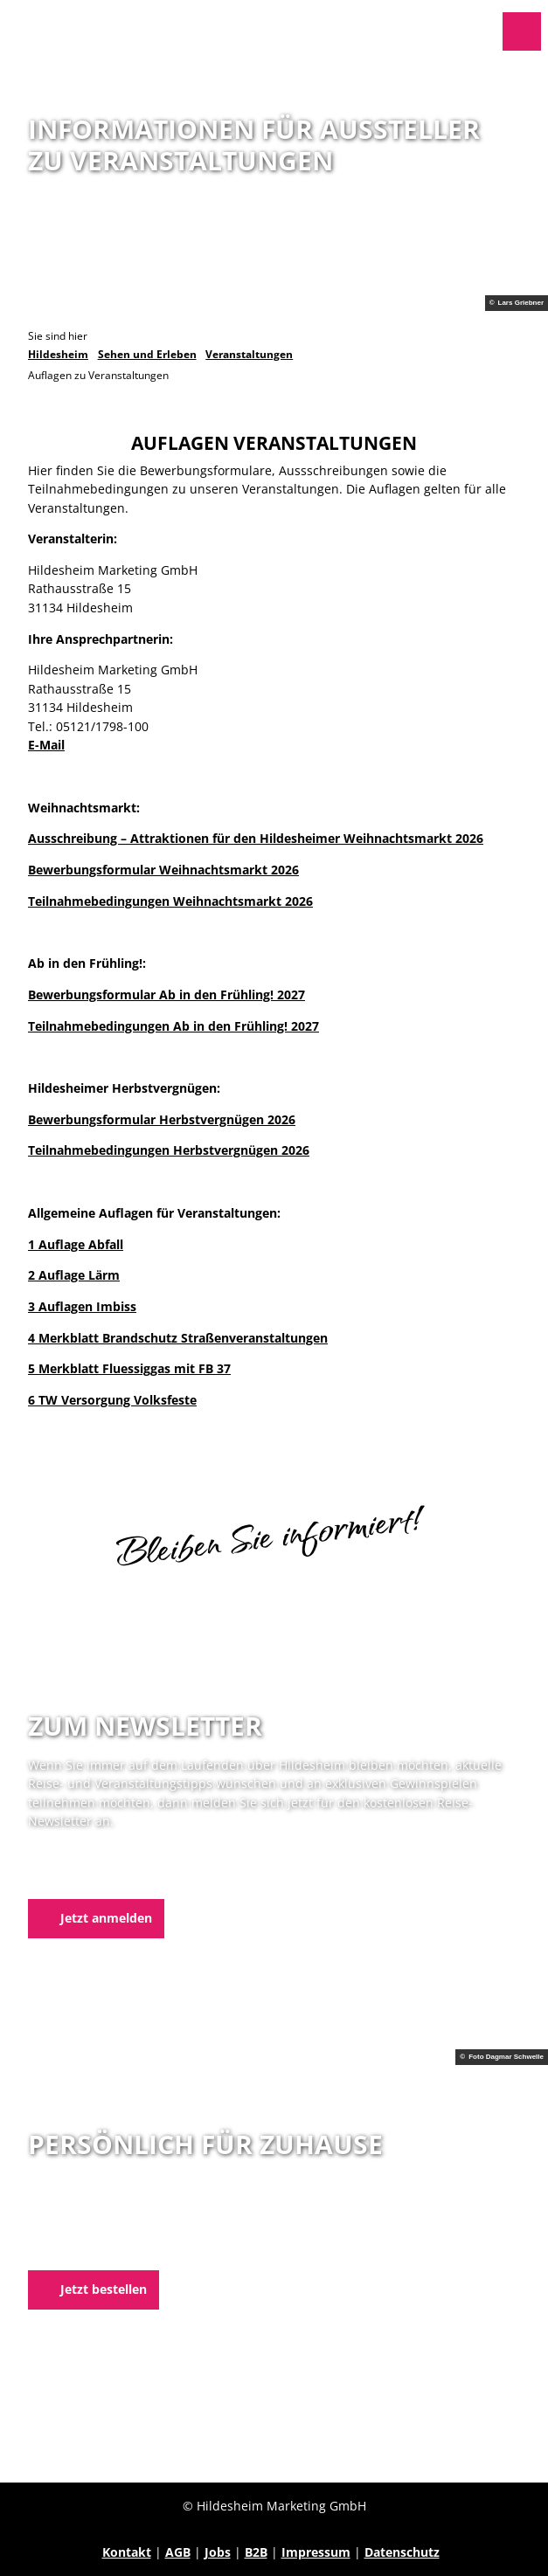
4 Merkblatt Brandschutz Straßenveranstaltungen (178, 1337)
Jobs (218, 2552)
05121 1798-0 (95, 2229)
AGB (178, 2552)
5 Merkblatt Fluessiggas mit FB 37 (129, 1369)
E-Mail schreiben (77, 2248)
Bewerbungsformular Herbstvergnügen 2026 (161, 1119)
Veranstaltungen (249, 354)
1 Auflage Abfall (75, 1244)
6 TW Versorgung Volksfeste (112, 1400)
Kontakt (126, 2552)
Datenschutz (402, 2552)
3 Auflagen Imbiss (82, 1306)
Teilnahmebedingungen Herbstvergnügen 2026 (168, 1151)
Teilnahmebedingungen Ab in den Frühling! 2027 (173, 1026)
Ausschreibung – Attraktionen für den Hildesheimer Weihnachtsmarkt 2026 (255, 839)
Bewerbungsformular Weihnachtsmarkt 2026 (163, 869)
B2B (256, 2552)
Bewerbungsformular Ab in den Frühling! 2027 (166, 994)
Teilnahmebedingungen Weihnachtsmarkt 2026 (170, 901)
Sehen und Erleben (147, 354)
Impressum (315, 2552)
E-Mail (46, 744)
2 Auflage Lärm (74, 1275)
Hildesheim (58, 354)
